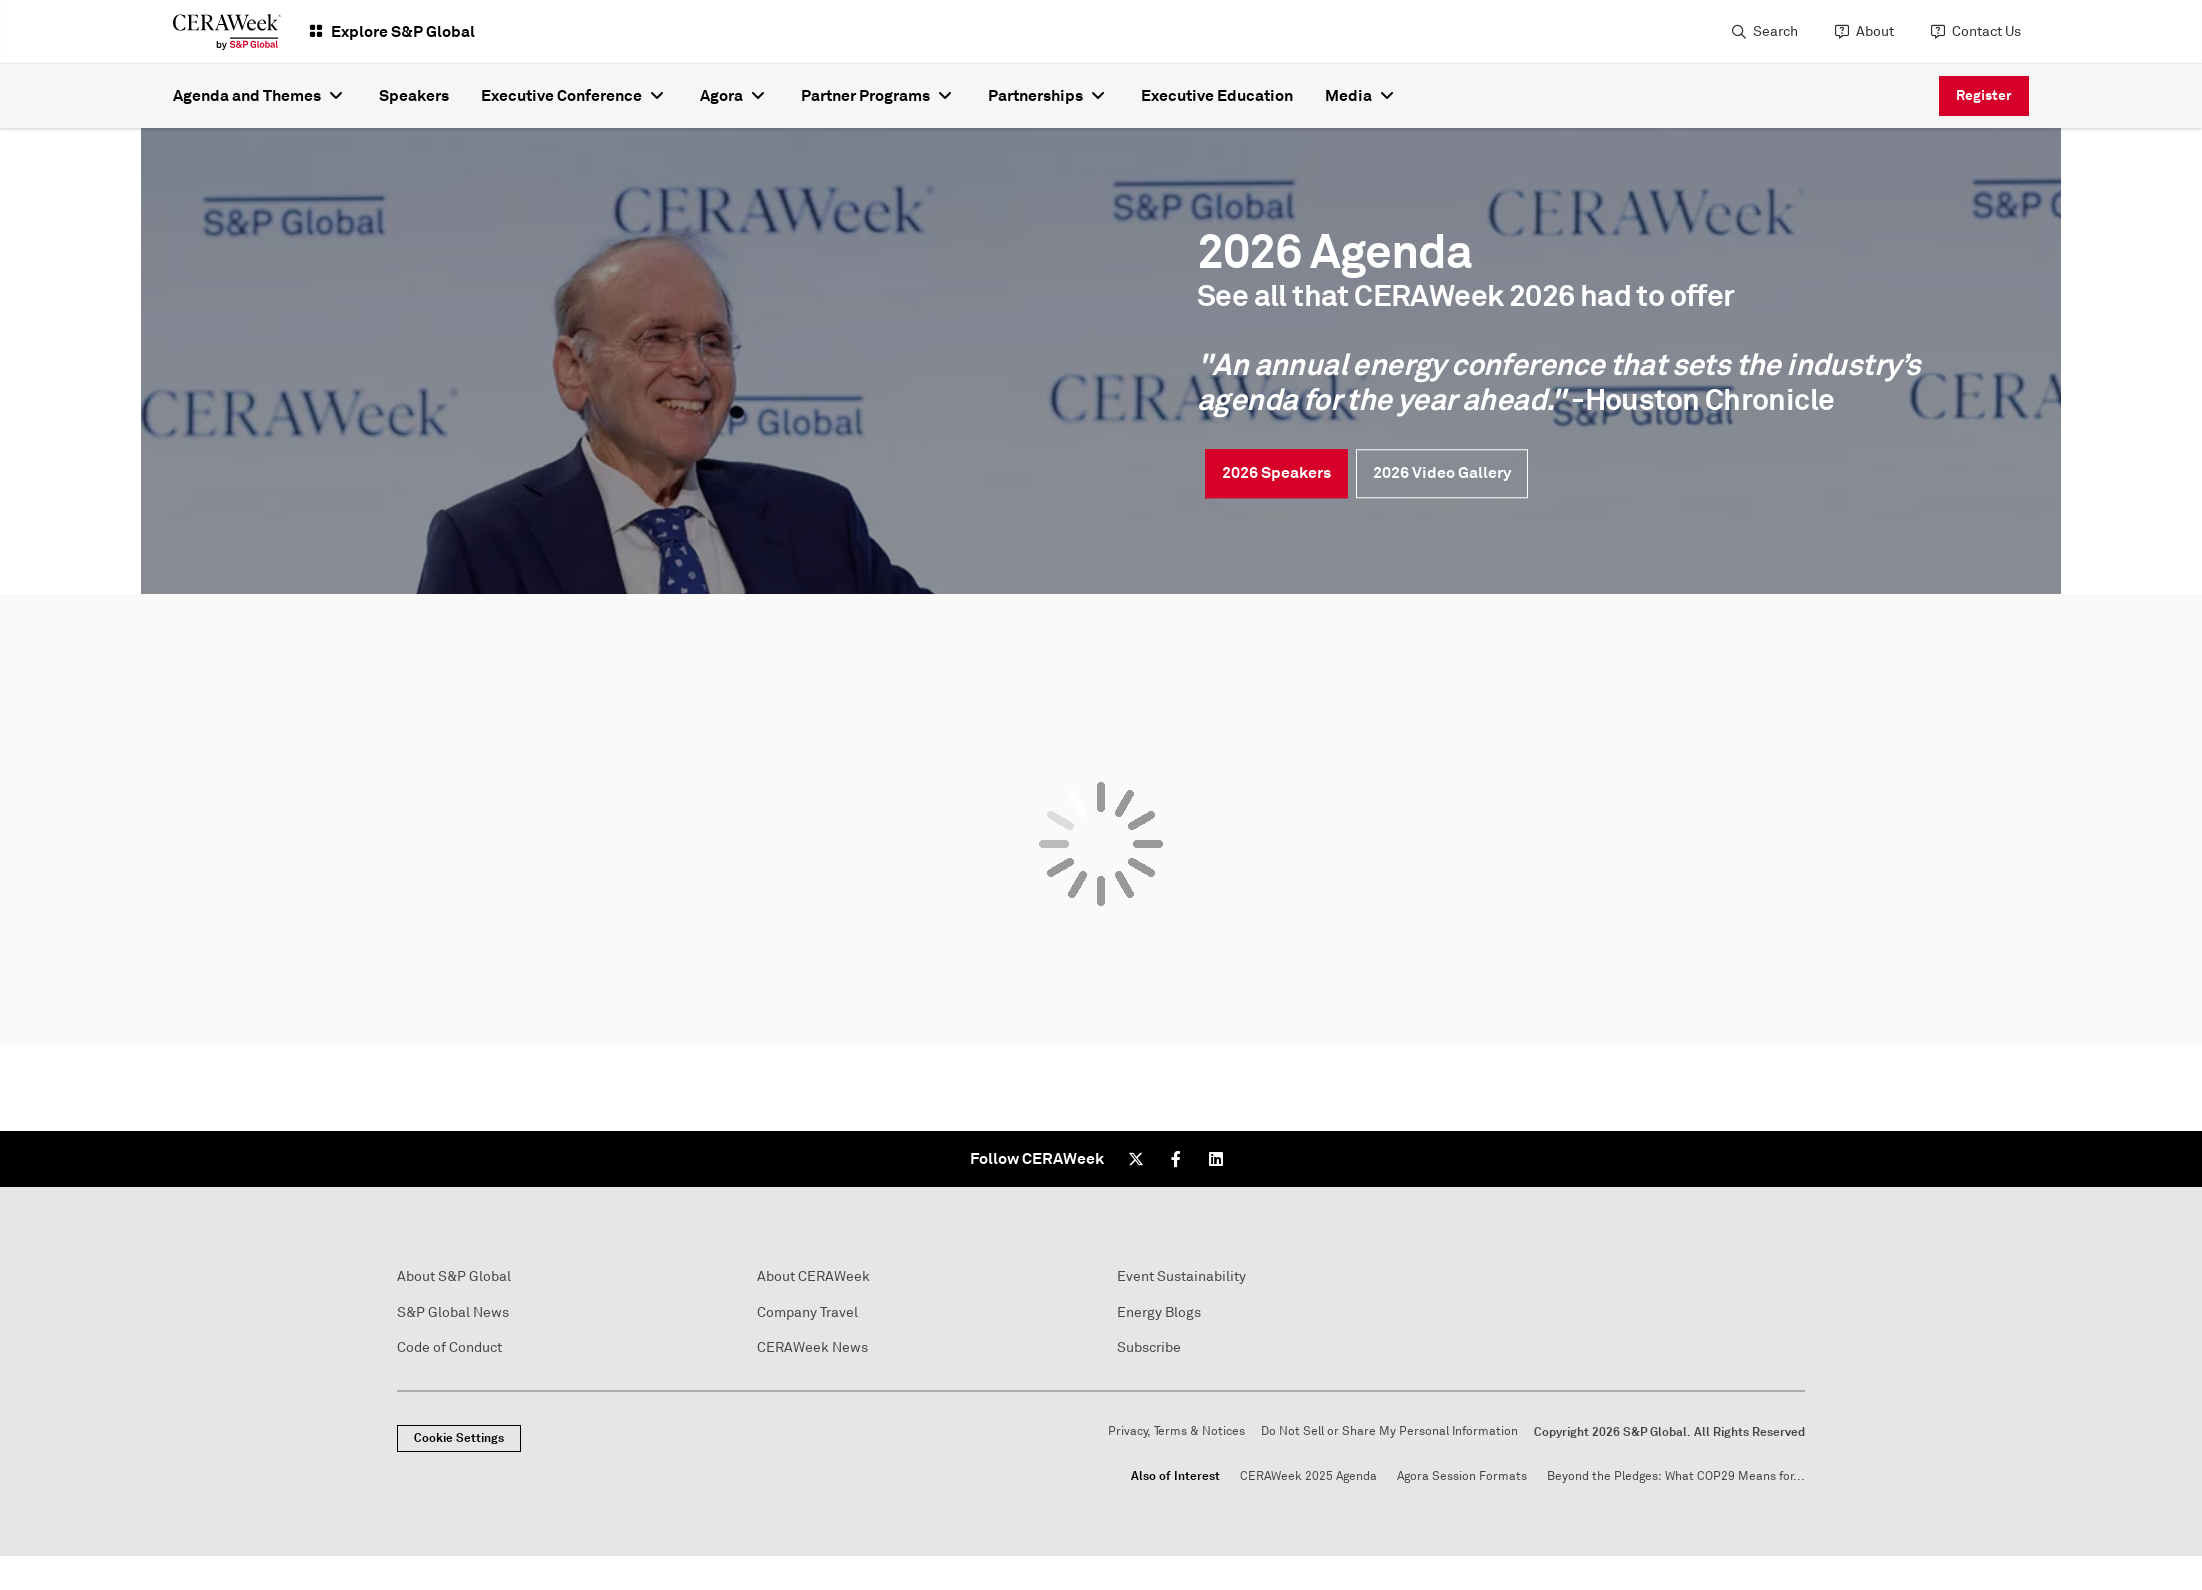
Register (1984, 95)
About (1875, 31)
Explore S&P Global (403, 31)
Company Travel (807, 1312)
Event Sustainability (1181, 1276)
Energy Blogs (1159, 1312)
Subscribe (1149, 1347)
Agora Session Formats (1462, 1476)
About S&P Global (454, 1276)
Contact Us (1986, 31)
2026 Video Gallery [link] (1442, 472)
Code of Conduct (449, 1347)
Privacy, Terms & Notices (1176, 1431)
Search (1775, 31)
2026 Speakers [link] (1276, 472)
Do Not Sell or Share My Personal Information (1389, 1431)
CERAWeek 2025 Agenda (1308, 1476)
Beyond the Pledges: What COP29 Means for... (1676, 1476)
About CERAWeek (813, 1276)
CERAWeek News (812, 1347)
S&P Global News (453, 1312)
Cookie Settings (459, 1438)
